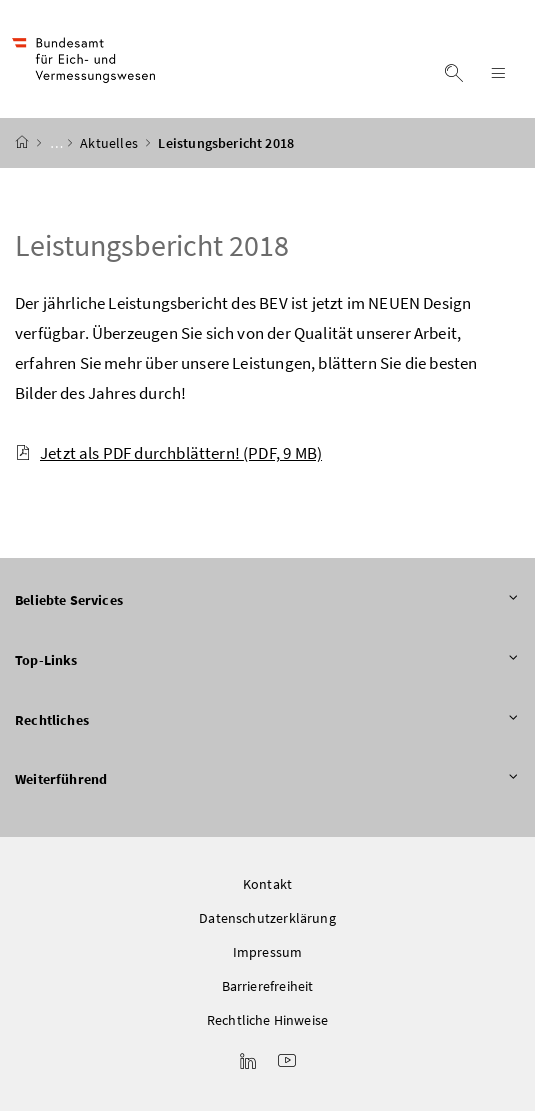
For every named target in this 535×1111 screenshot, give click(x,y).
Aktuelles (110, 143)
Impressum (268, 952)
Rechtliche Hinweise (267, 1020)
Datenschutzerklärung (267, 918)
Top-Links (267, 661)
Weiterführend (267, 780)
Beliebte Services (267, 601)
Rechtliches (267, 721)
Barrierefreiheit (268, 986)
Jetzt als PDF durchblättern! (168, 453)
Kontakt (267, 884)
